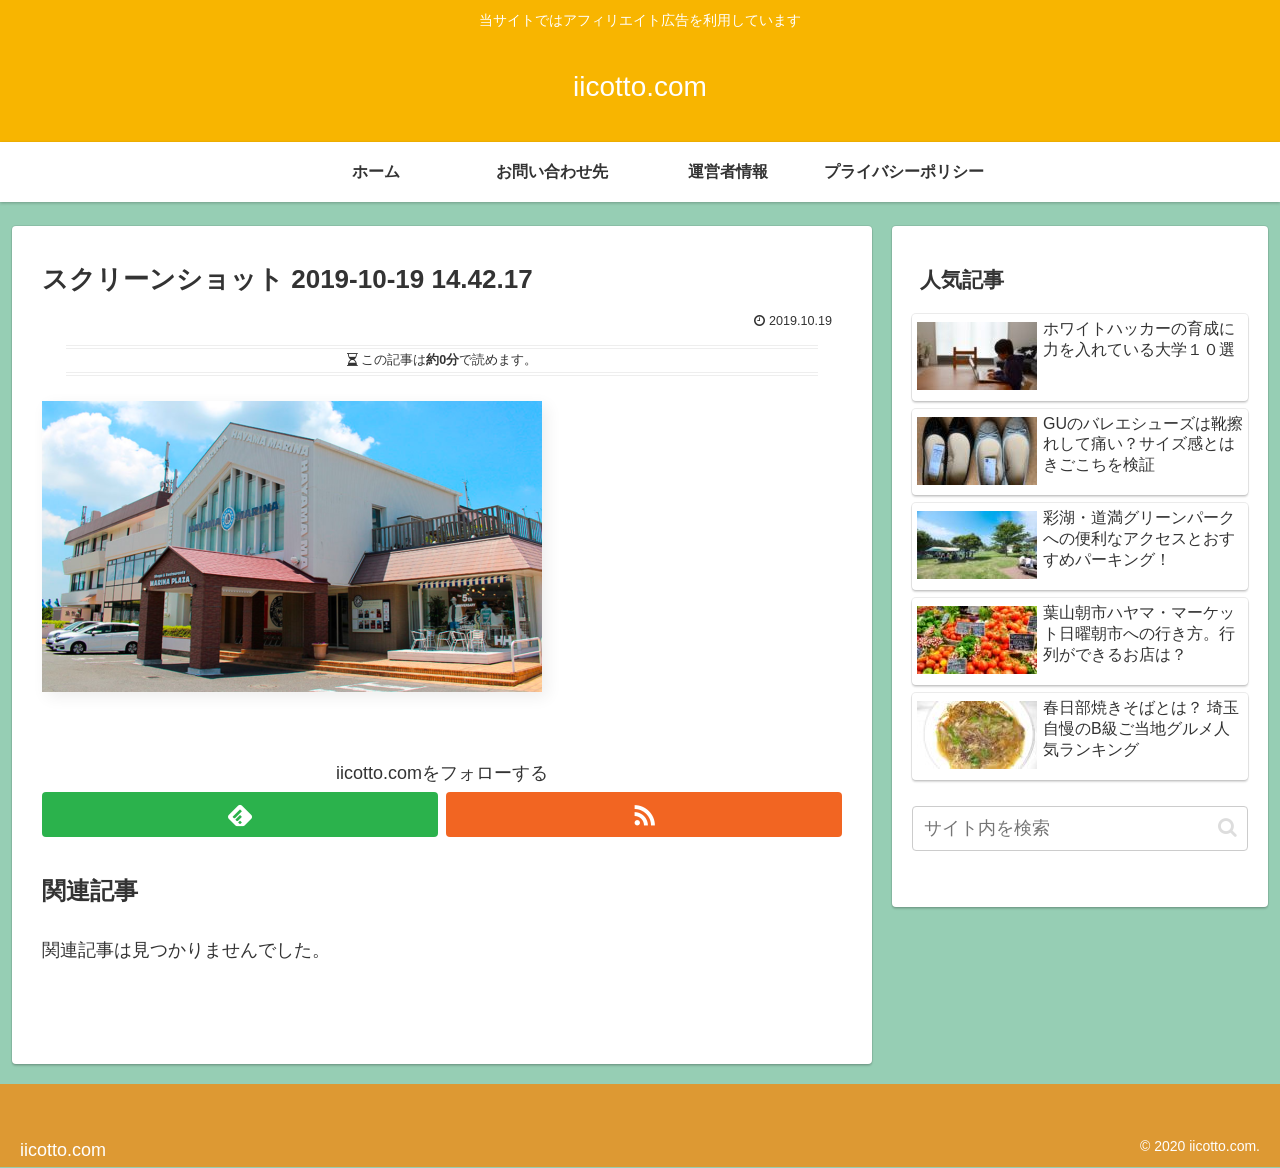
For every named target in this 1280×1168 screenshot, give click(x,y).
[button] (1227, 827)
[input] (1080, 828)
